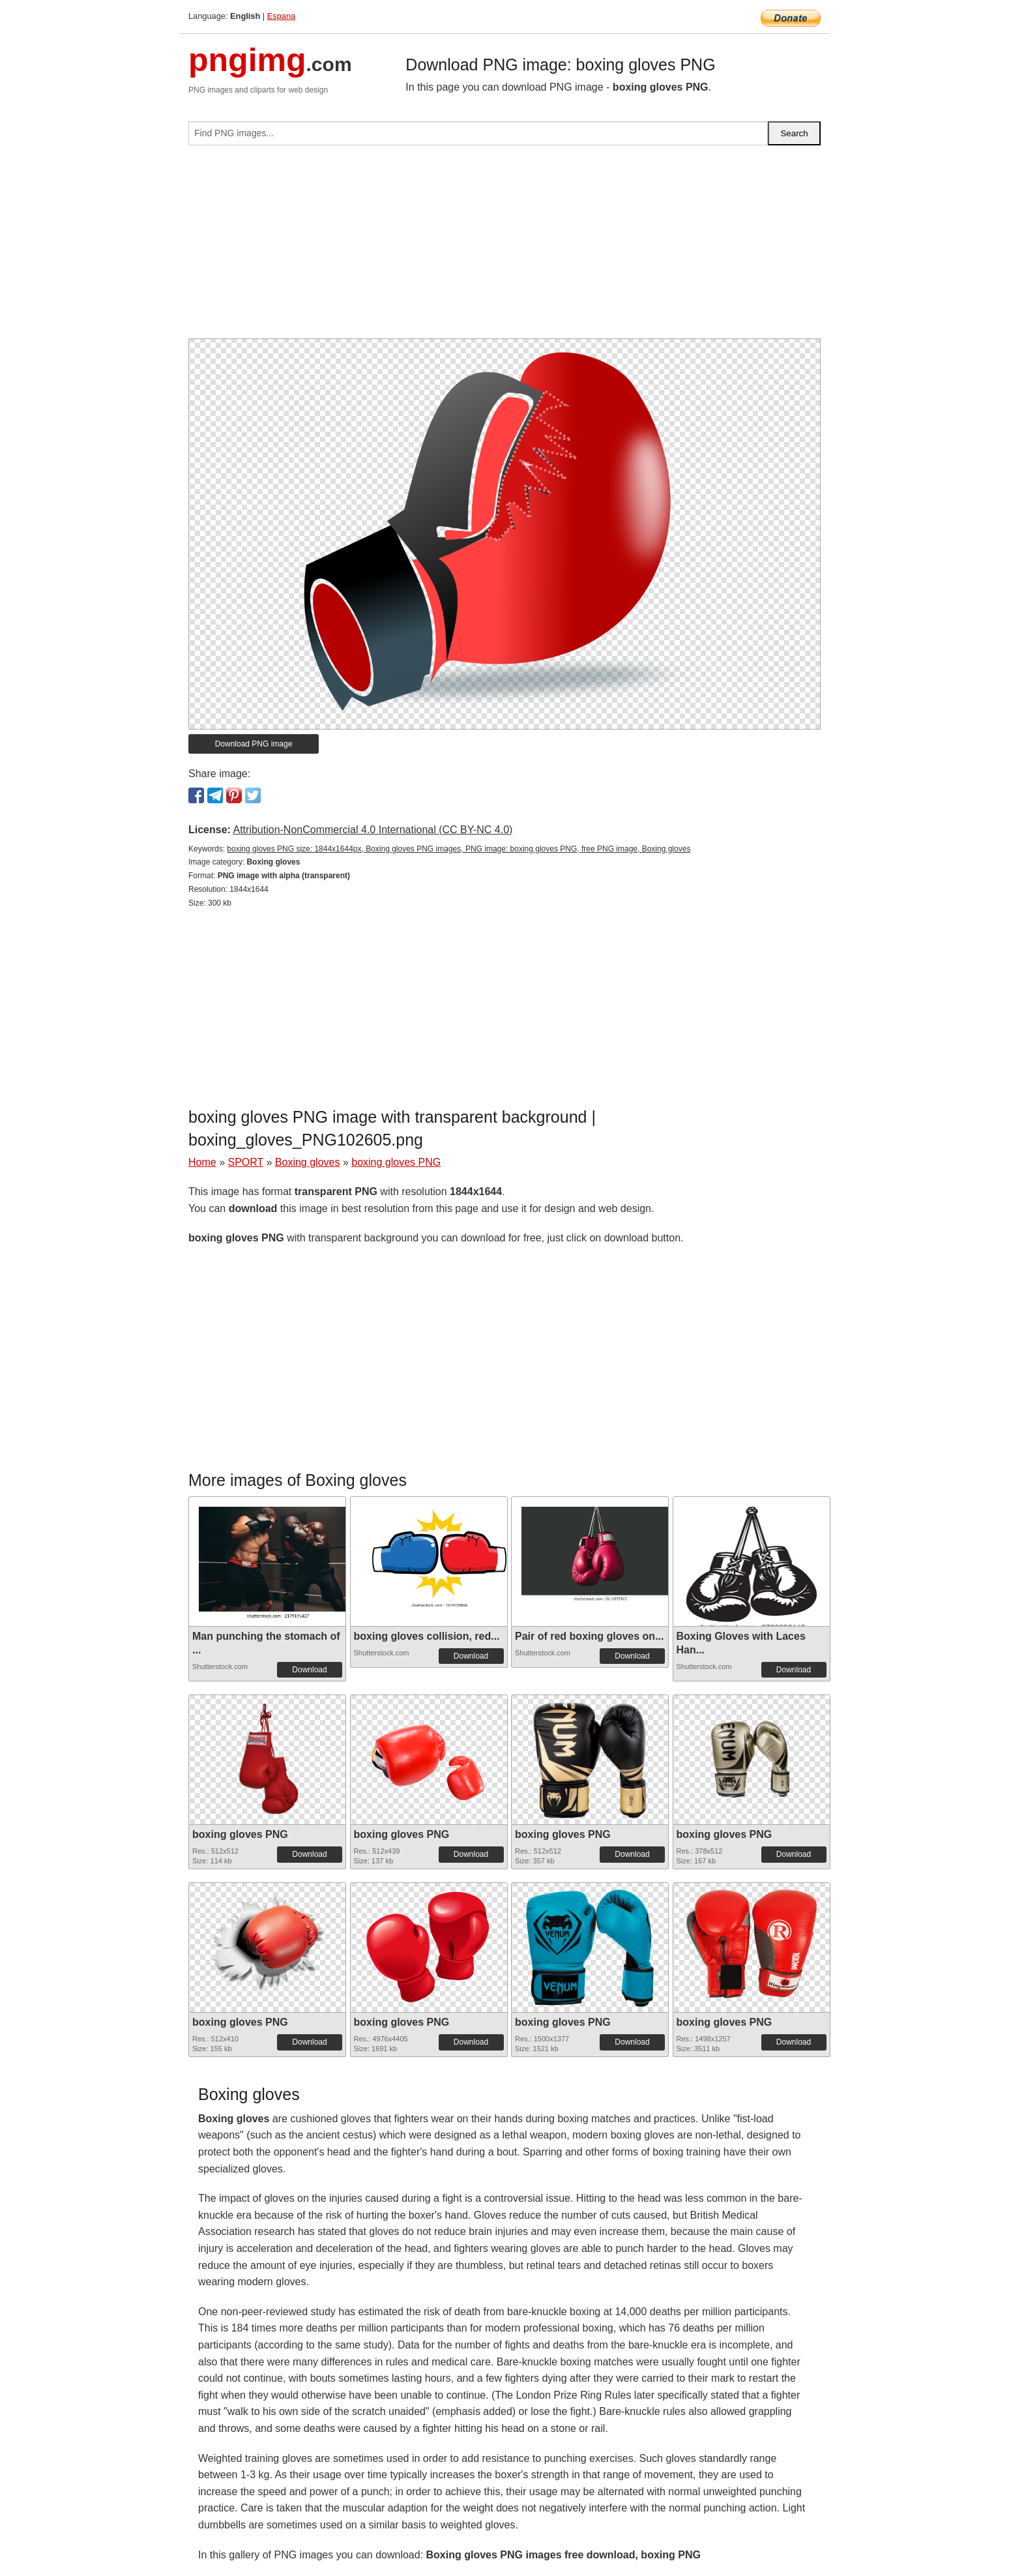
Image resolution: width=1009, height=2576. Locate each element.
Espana (281, 16)
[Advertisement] (504, 247)
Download (309, 1669)
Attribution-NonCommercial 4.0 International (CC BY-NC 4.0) (372, 829)
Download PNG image (254, 743)
